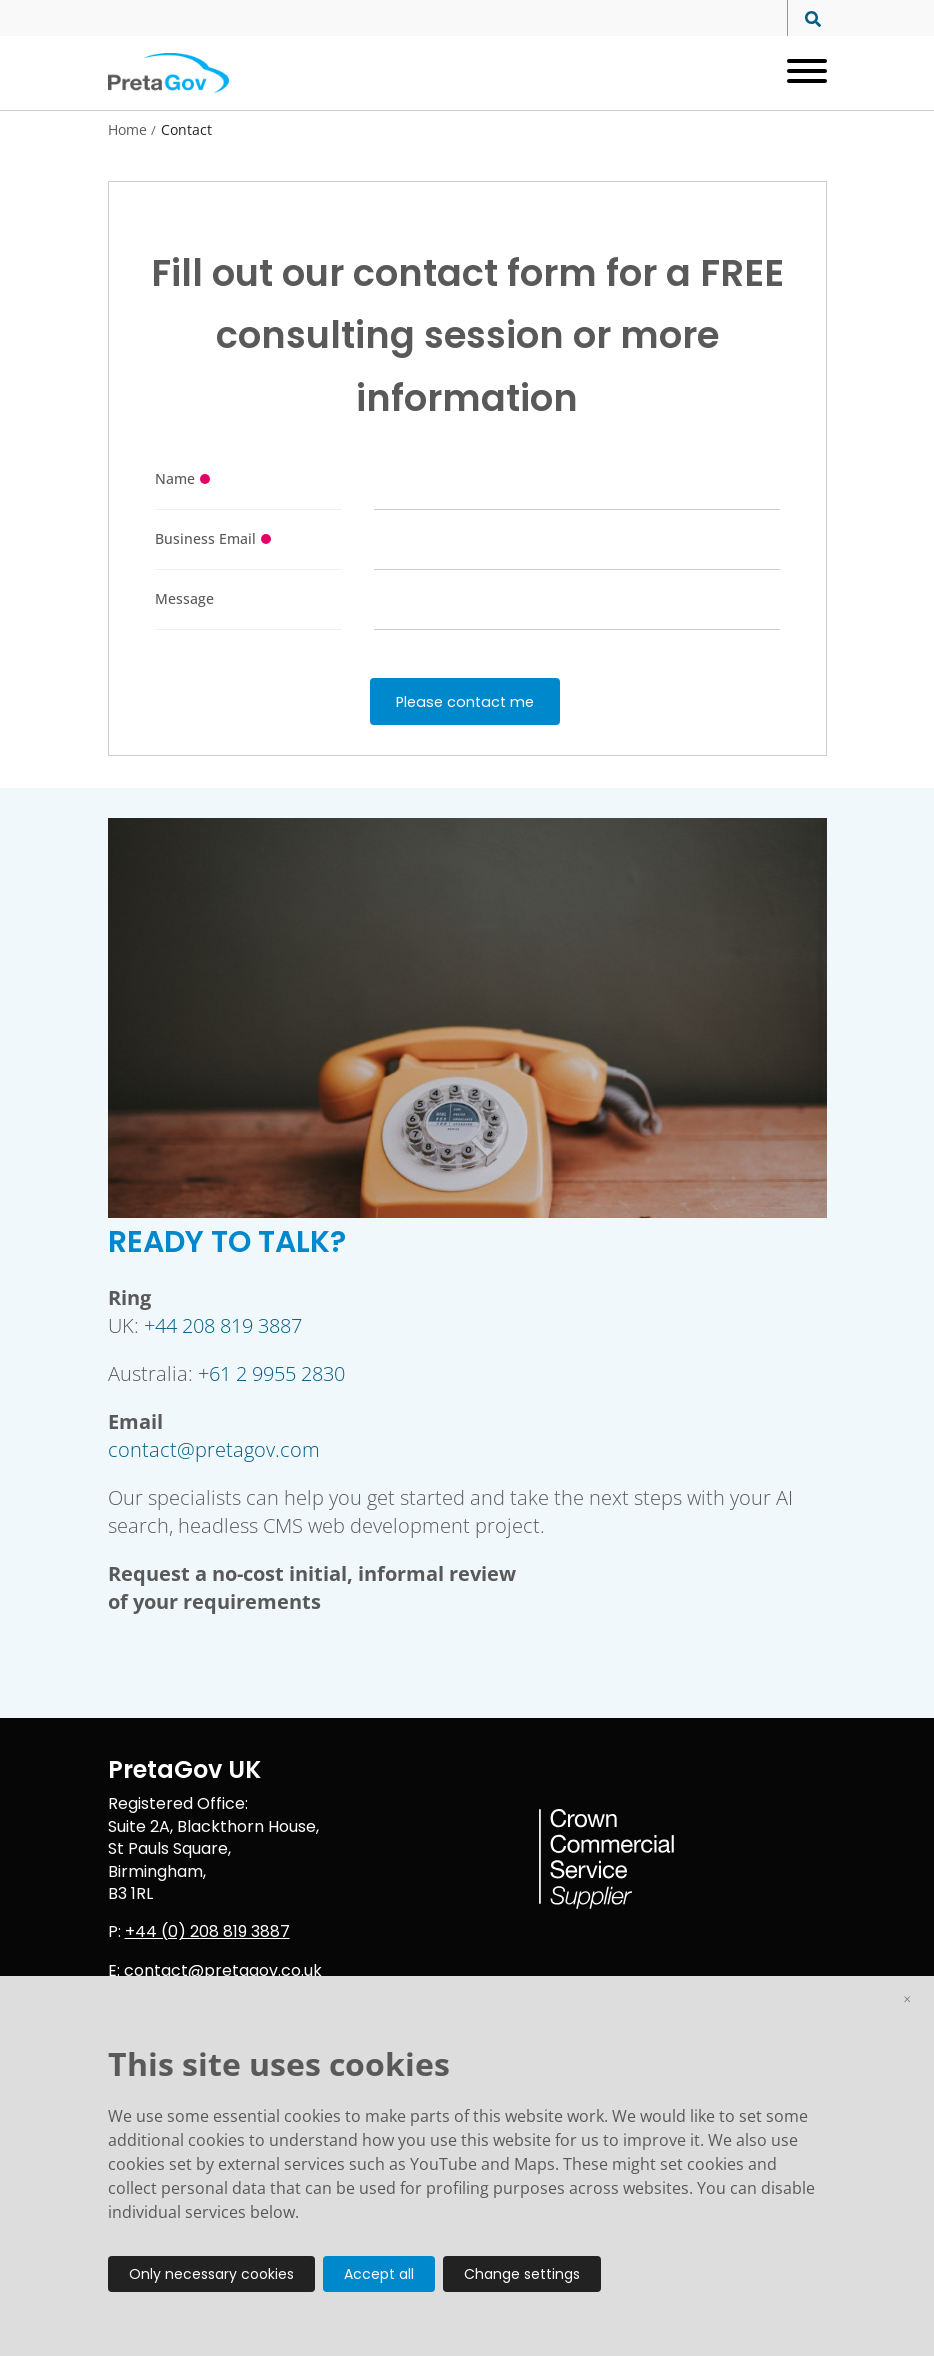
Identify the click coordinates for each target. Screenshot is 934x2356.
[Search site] (807, 20)
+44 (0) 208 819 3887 (207, 1931)
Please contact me (465, 702)
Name (175, 478)
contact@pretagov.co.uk (223, 1970)
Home (127, 130)
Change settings (522, 2274)
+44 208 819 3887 (223, 1325)
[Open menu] (799, 73)
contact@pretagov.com (214, 1449)
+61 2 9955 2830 (271, 1373)
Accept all (379, 2274)
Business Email (205, 538)
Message (184, 598)
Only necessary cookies (211, 2274)
